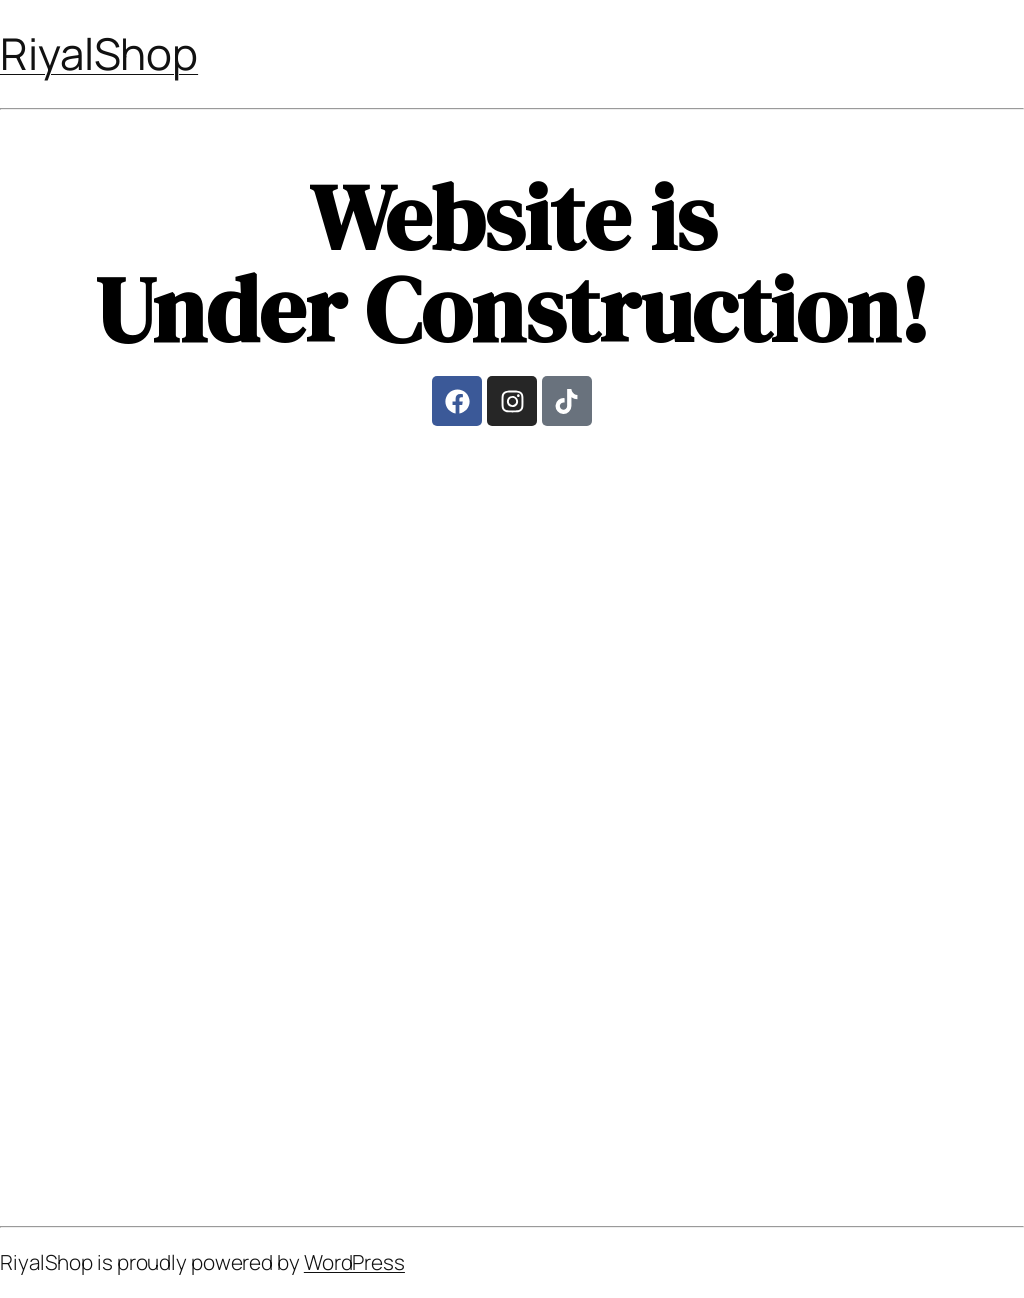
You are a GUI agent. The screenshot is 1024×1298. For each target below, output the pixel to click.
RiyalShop (99, 53)
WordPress (354, 1262)
